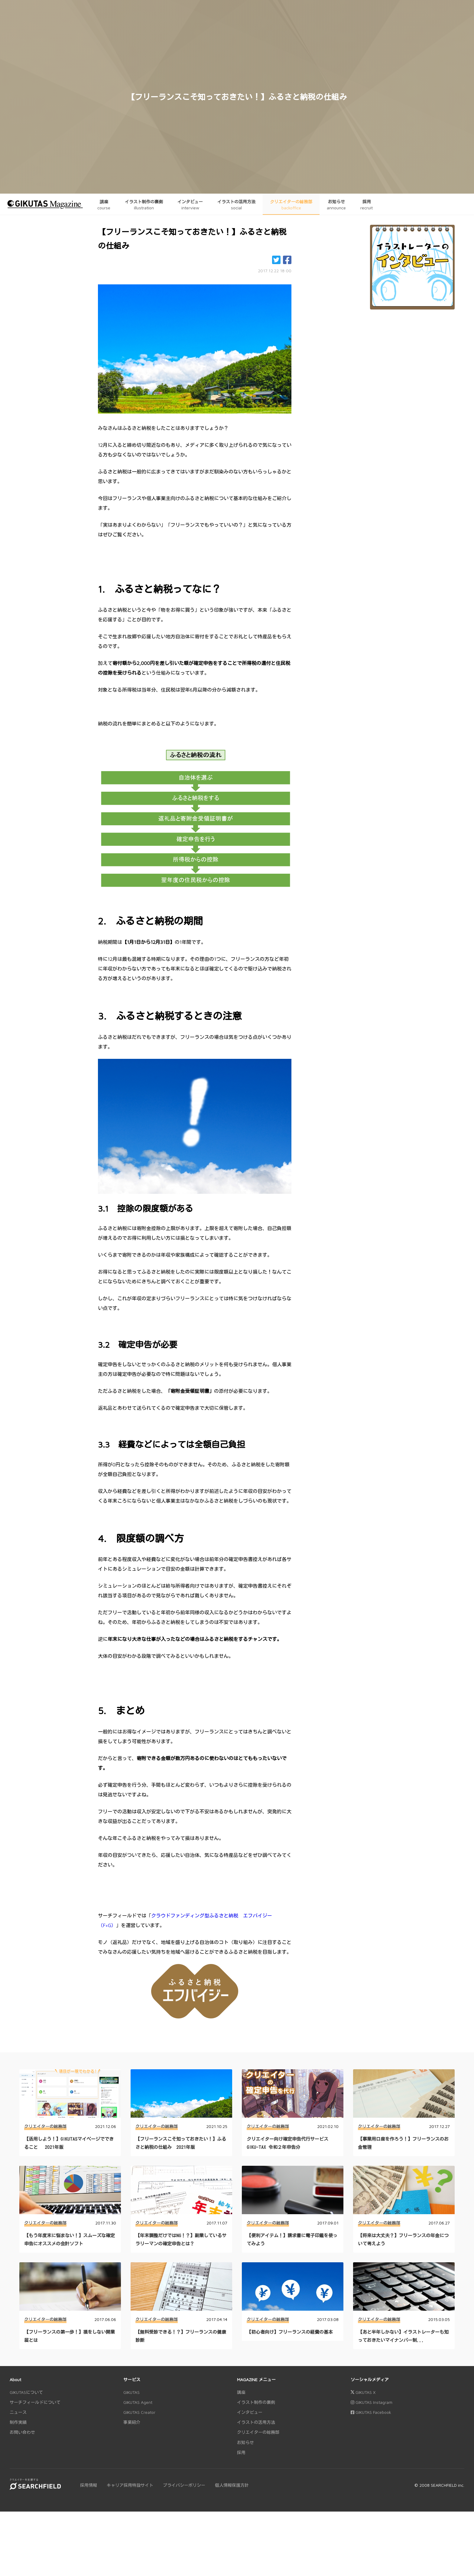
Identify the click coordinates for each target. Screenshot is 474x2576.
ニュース (18, 2412)
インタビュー (249, 2412)
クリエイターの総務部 (45, 2126)
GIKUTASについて (26, 2392)
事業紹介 (131, 2422)
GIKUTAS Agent (137, 2402)
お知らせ (245, 2442)
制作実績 (18, 2422)
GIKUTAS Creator (139, 2412)
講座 (241, 2392)
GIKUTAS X (363, 2392)
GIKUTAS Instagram (371, 2402)
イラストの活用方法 (256, 2422)
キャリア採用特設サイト (130, 2485)
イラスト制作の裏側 (256, 2402)
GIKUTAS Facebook (371, 2412)
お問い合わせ (22, 2432)
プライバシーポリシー (184, 2485)
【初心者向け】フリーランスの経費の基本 (290, 2332)
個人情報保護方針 (232, 2485)
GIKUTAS (131, 2392)
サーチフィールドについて (35, 2402)
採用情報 (88, 2485)
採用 (241, 2452)
